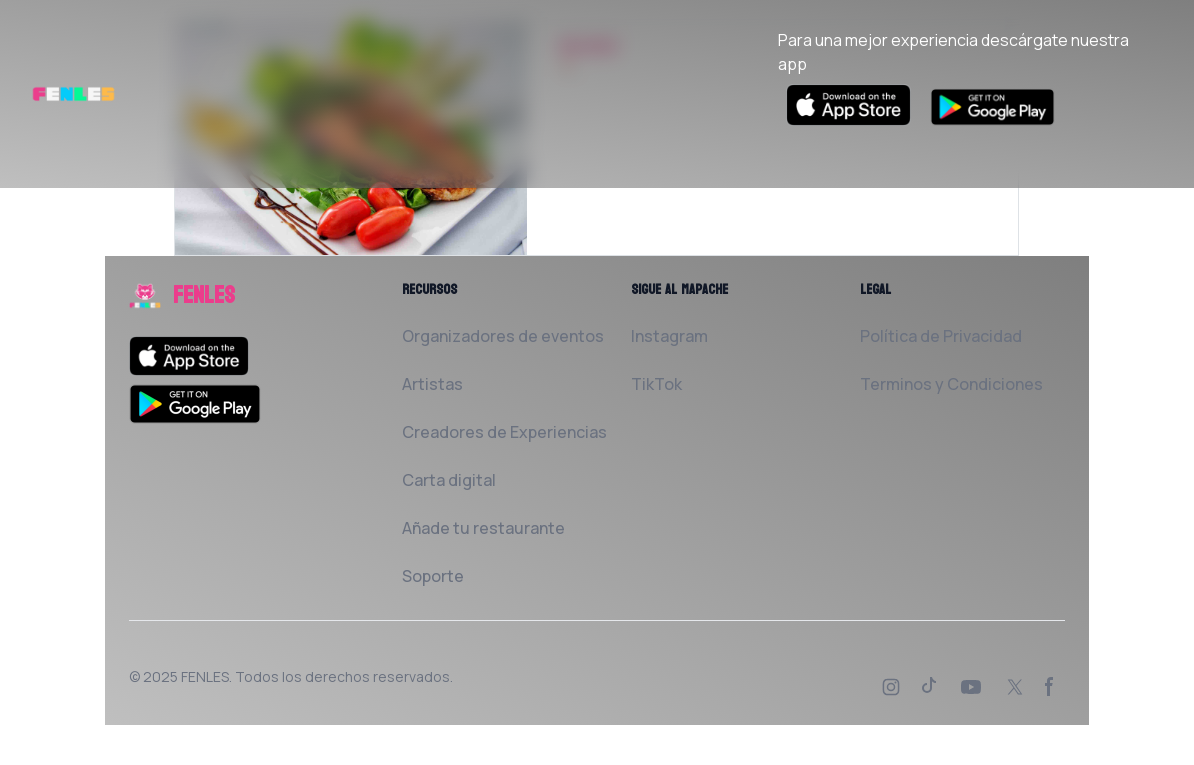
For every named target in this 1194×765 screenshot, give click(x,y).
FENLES (205, 676)
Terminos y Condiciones (951, 384)
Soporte (433, 576)
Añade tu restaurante (483, 528)
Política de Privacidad (941, 336)
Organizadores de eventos (503, 336)
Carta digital (449, 480)
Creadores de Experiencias (504, 432)
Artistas (432, 384)
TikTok (656, 384)
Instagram (669, 336)
